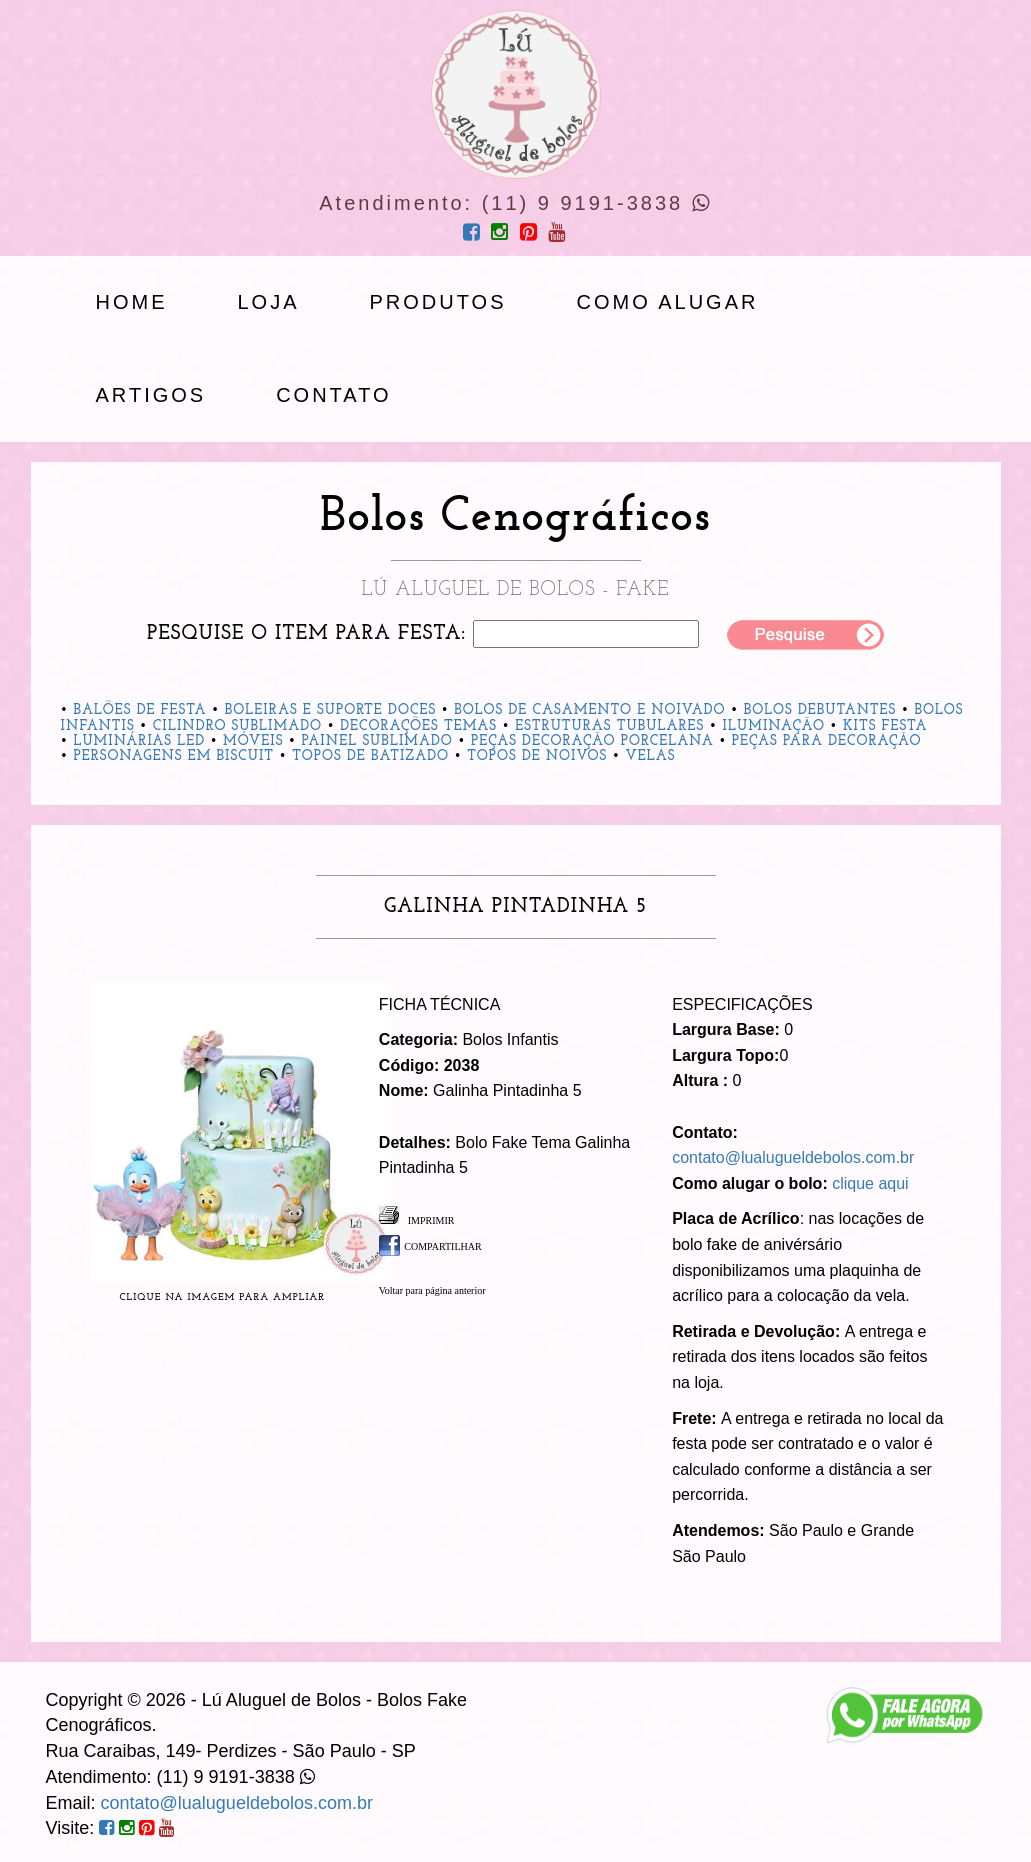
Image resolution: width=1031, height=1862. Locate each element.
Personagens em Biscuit (173, 756)
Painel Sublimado (376, 741)
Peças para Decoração (827, 741)
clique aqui (870, 1183)
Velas (650, 756)
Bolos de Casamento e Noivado (589, 710)
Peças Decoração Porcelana (592, 741)
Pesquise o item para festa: (306, 634)
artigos (151, 395)
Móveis (253, 741)
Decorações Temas (418, 726)
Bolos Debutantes (820, 710)
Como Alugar (668, 302)
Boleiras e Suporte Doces (331, 710)
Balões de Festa (139, 710)
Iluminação (773, 726)
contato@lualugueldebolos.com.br (793, 1157)
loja (269, 302)
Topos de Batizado (370, 756)
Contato (333, 395)
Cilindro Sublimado (237, 726)
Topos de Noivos (537, 756)
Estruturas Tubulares (609, 726)
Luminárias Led (139, 741)
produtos (438, 302)
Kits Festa (885, 726)
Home (132, 302)
